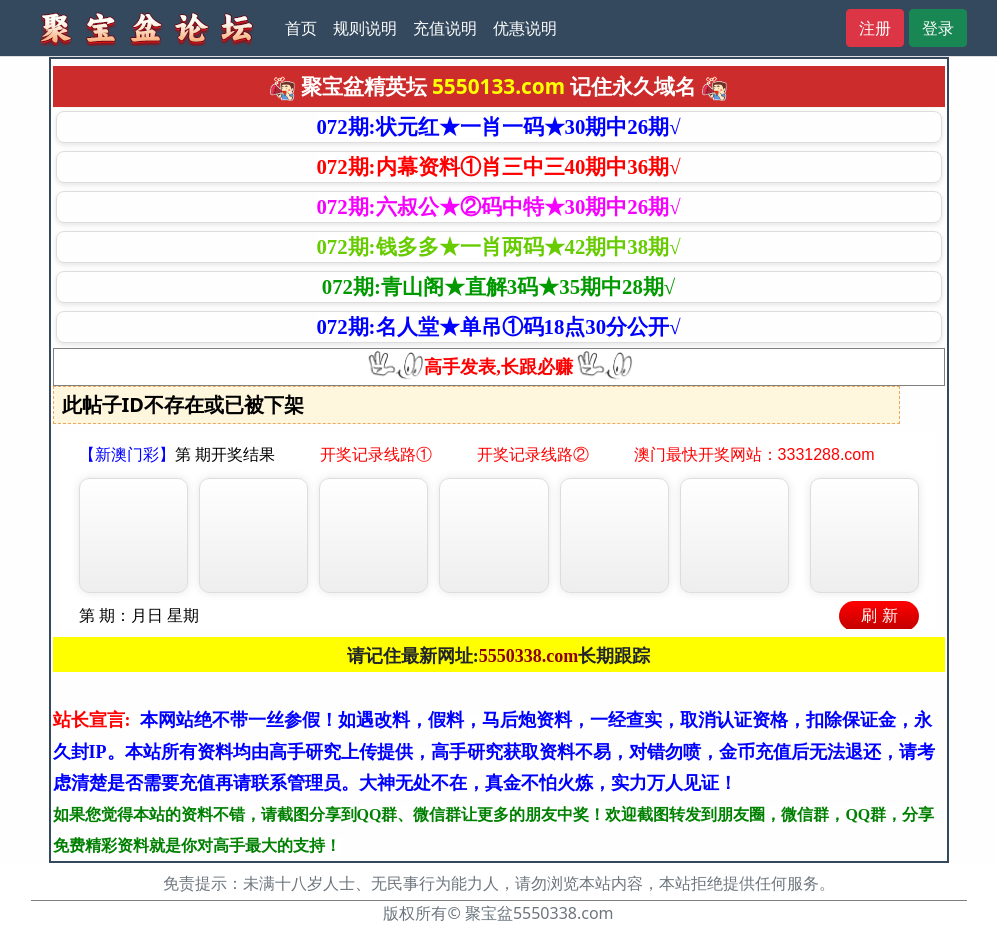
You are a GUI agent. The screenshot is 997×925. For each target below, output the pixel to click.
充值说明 (445, 28)
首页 (301, 28)
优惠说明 (525, 28)
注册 (875, 28)
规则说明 (365, 28)
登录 (938, 28)
